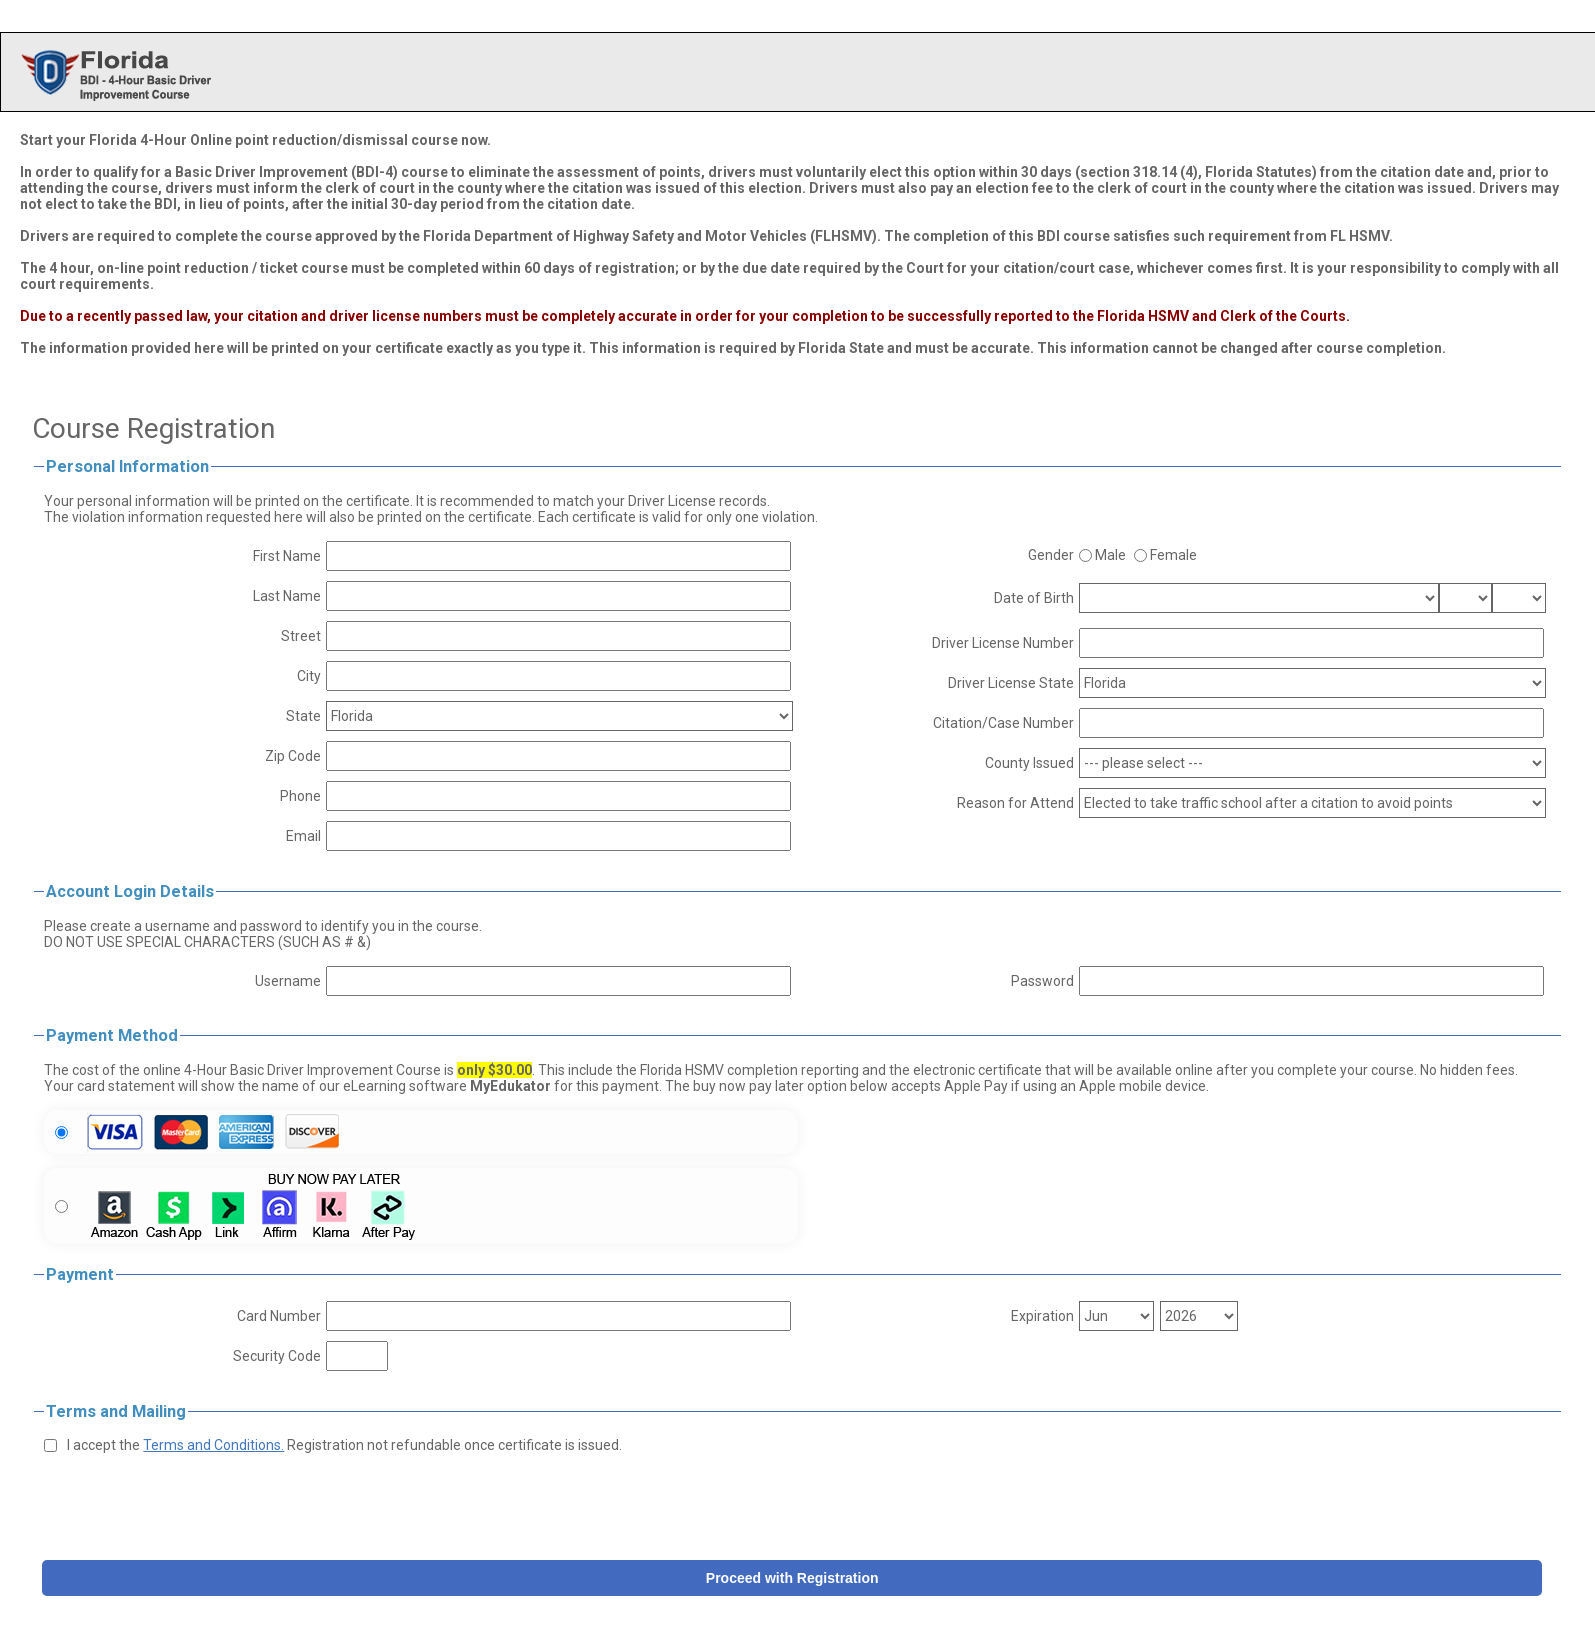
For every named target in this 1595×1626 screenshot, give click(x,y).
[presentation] (196, 1502)
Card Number (279, 1316)
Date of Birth (1034, 598)
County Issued (1029, 763)
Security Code (277, 1356)
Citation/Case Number (1003, 723)
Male (1110, 555)
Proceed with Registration (792, 1578)
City (309, 676)
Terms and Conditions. (213, 1445)
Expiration (1042, 1316)
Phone (300, 796)
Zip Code (293, 756)
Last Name (287, 596)
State (303, 716)
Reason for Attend (1015, 803)
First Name (287, 556)
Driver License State (1011, 683)
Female (1173, 555)
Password (1042, 981)
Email (303, 836)
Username (288, 981)
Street (301, 636)
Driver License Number (1003, 643)
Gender (1051, 555)
